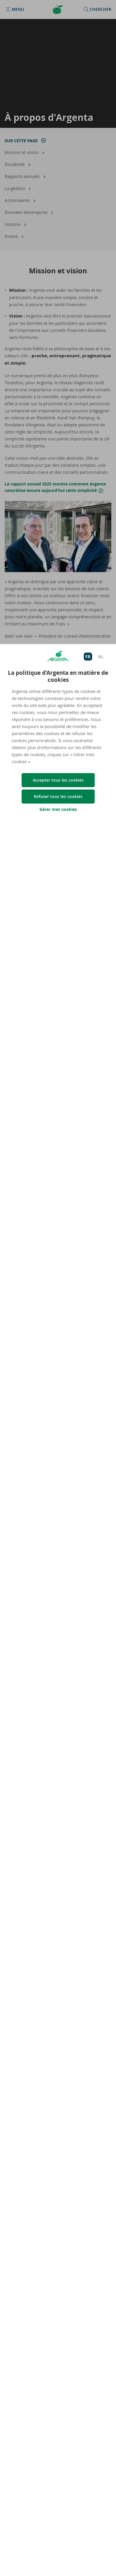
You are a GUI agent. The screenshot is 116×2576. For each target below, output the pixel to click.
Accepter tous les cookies (58, 780)
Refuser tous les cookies (58, 796)
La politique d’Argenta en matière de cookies (58, 676)
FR (87, 656)
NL (100, 656)
